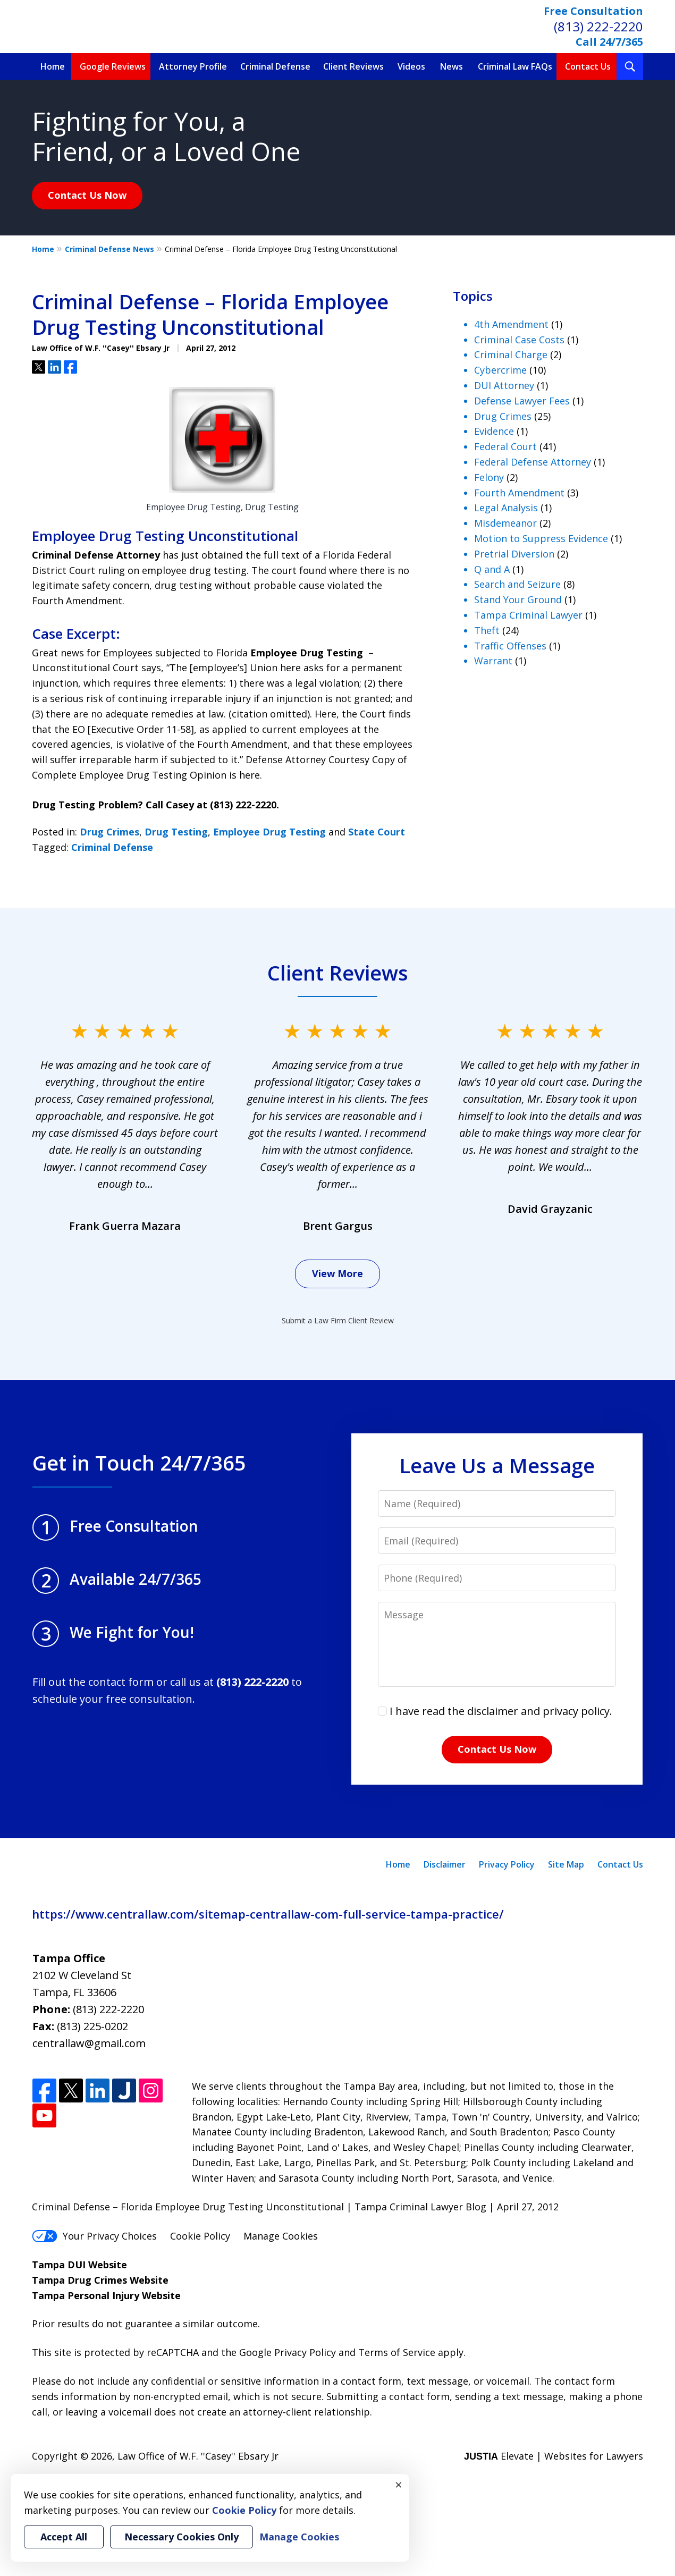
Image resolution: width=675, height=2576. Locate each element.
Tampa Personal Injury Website (106, 2295)
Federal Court (505, 446)
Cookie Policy (200, 2235)
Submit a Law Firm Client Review (338, 1320)
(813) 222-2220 (598, 26)
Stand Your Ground (518, 599)
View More (337, 1273)
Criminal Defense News (109, 249)
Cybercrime (500, 370)
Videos (411, 66)
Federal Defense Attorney (532, 461)
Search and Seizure (517, 584)
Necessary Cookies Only (181, 2536)
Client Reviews (353, 66)
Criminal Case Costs (519, 339)
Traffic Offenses (510, 645)
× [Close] (398, 2484)
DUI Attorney (504, 385)
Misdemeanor (505, 523)
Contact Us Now (87, 195)
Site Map (566, 1864)
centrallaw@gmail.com (89, 2043)
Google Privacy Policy (287, 2352)
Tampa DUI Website (79, 2264)
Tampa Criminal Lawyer (528, 615)
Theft (487, 630)
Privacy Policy (507, 1864)
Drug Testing (176, 831)
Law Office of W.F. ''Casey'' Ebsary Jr (198, 2456)
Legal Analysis (506, 507)
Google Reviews (113, 66)
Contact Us (588, 66)
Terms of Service (396, 2352)
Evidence (494, 431)
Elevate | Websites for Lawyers (553, 2456)
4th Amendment (511, 324)
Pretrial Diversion (514, 553)
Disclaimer (445, 1864)
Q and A (492, 569)
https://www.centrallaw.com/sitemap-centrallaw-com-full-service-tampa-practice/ (268, 1914)
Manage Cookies (280, 2235)
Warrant (493, 660)
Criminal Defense (275, 66)
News (451, 66)
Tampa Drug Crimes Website (100, 2280)
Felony (489, 477)
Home (52, 66)
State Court (376, 831)
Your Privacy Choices (94, 2235)
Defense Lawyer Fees (522, 400)
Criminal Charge (510, 354)
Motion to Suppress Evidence (541, 538)
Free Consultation (593, 11)
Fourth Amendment (519, 492)
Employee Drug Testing (269, 831)
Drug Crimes (109, 831)
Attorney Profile (193, 66)
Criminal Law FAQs (515, 66)
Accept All (63, 2536)
